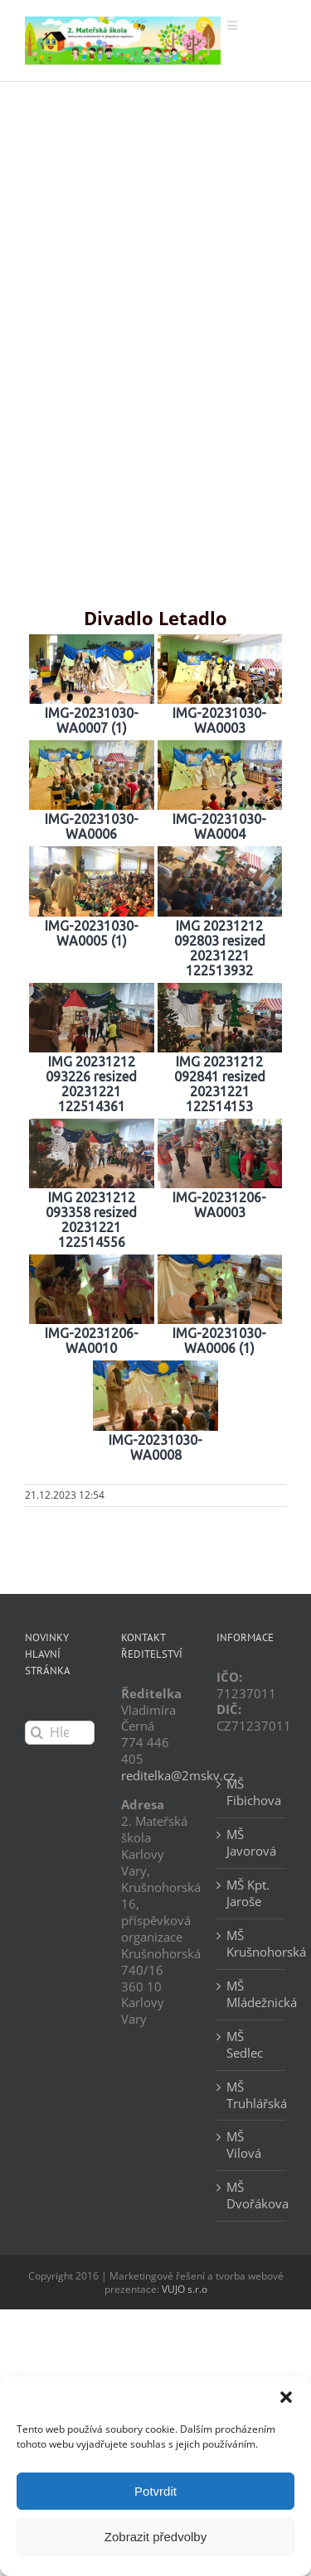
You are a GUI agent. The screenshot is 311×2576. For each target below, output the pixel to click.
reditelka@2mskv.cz (178, 1775)
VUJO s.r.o (184, 2289)
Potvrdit (155, 2491)
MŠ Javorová (251, 1843)
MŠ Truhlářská (252, 2095)
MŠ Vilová (243, 2145)
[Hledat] (37, 1733)
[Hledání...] (60, 1733)
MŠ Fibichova (252, 1792)
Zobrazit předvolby (155, 2537)
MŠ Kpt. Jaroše (248, 1893)
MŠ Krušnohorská (252, 1944)
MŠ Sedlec (244, 2045)
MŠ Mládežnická (252, 1994)
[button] (286, 2397)
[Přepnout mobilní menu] (233, 25)
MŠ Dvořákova (252, 2195)
